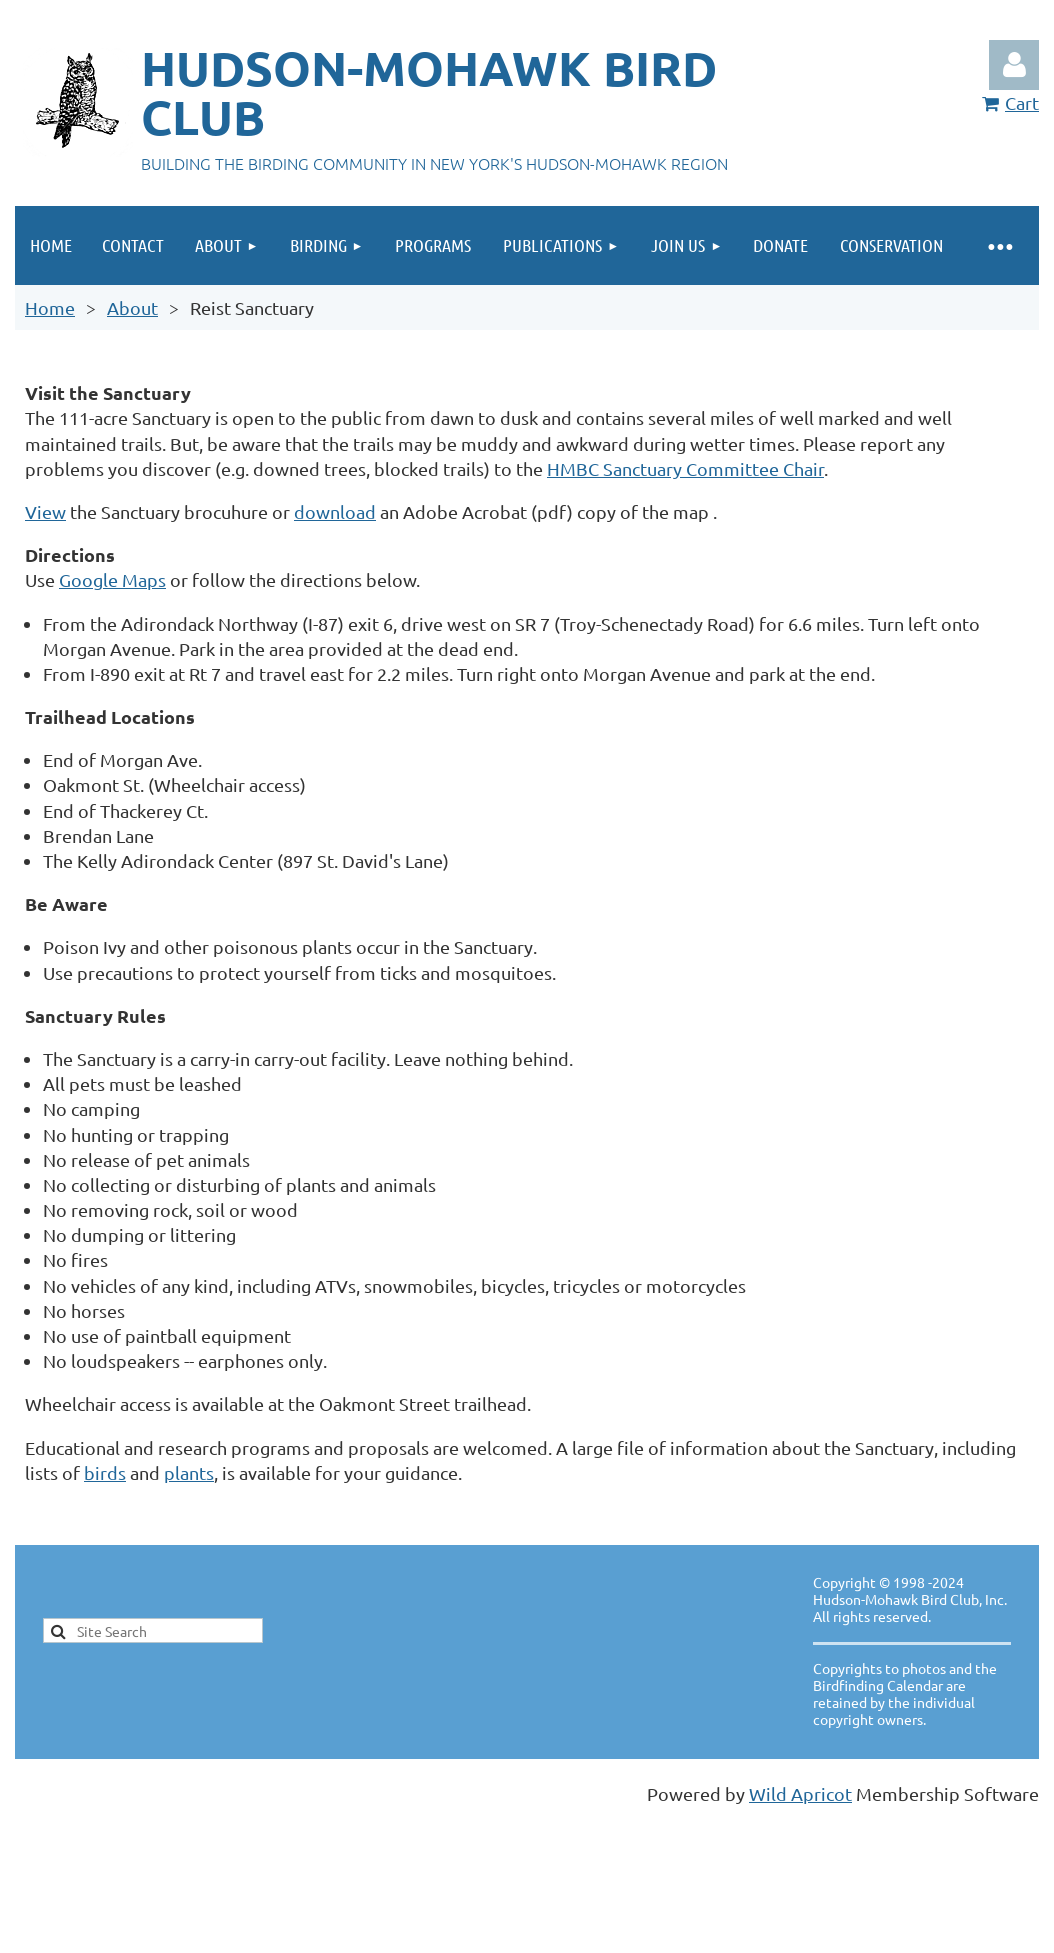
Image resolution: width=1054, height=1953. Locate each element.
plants (189, 1472)
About (132, 307)
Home (50, 307)
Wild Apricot (800, 1793)
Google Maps (112, 579)
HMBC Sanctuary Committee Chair (685, 468)
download (335, 511)
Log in (1014, 65)
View (45, 511)
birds (105, 1472)
